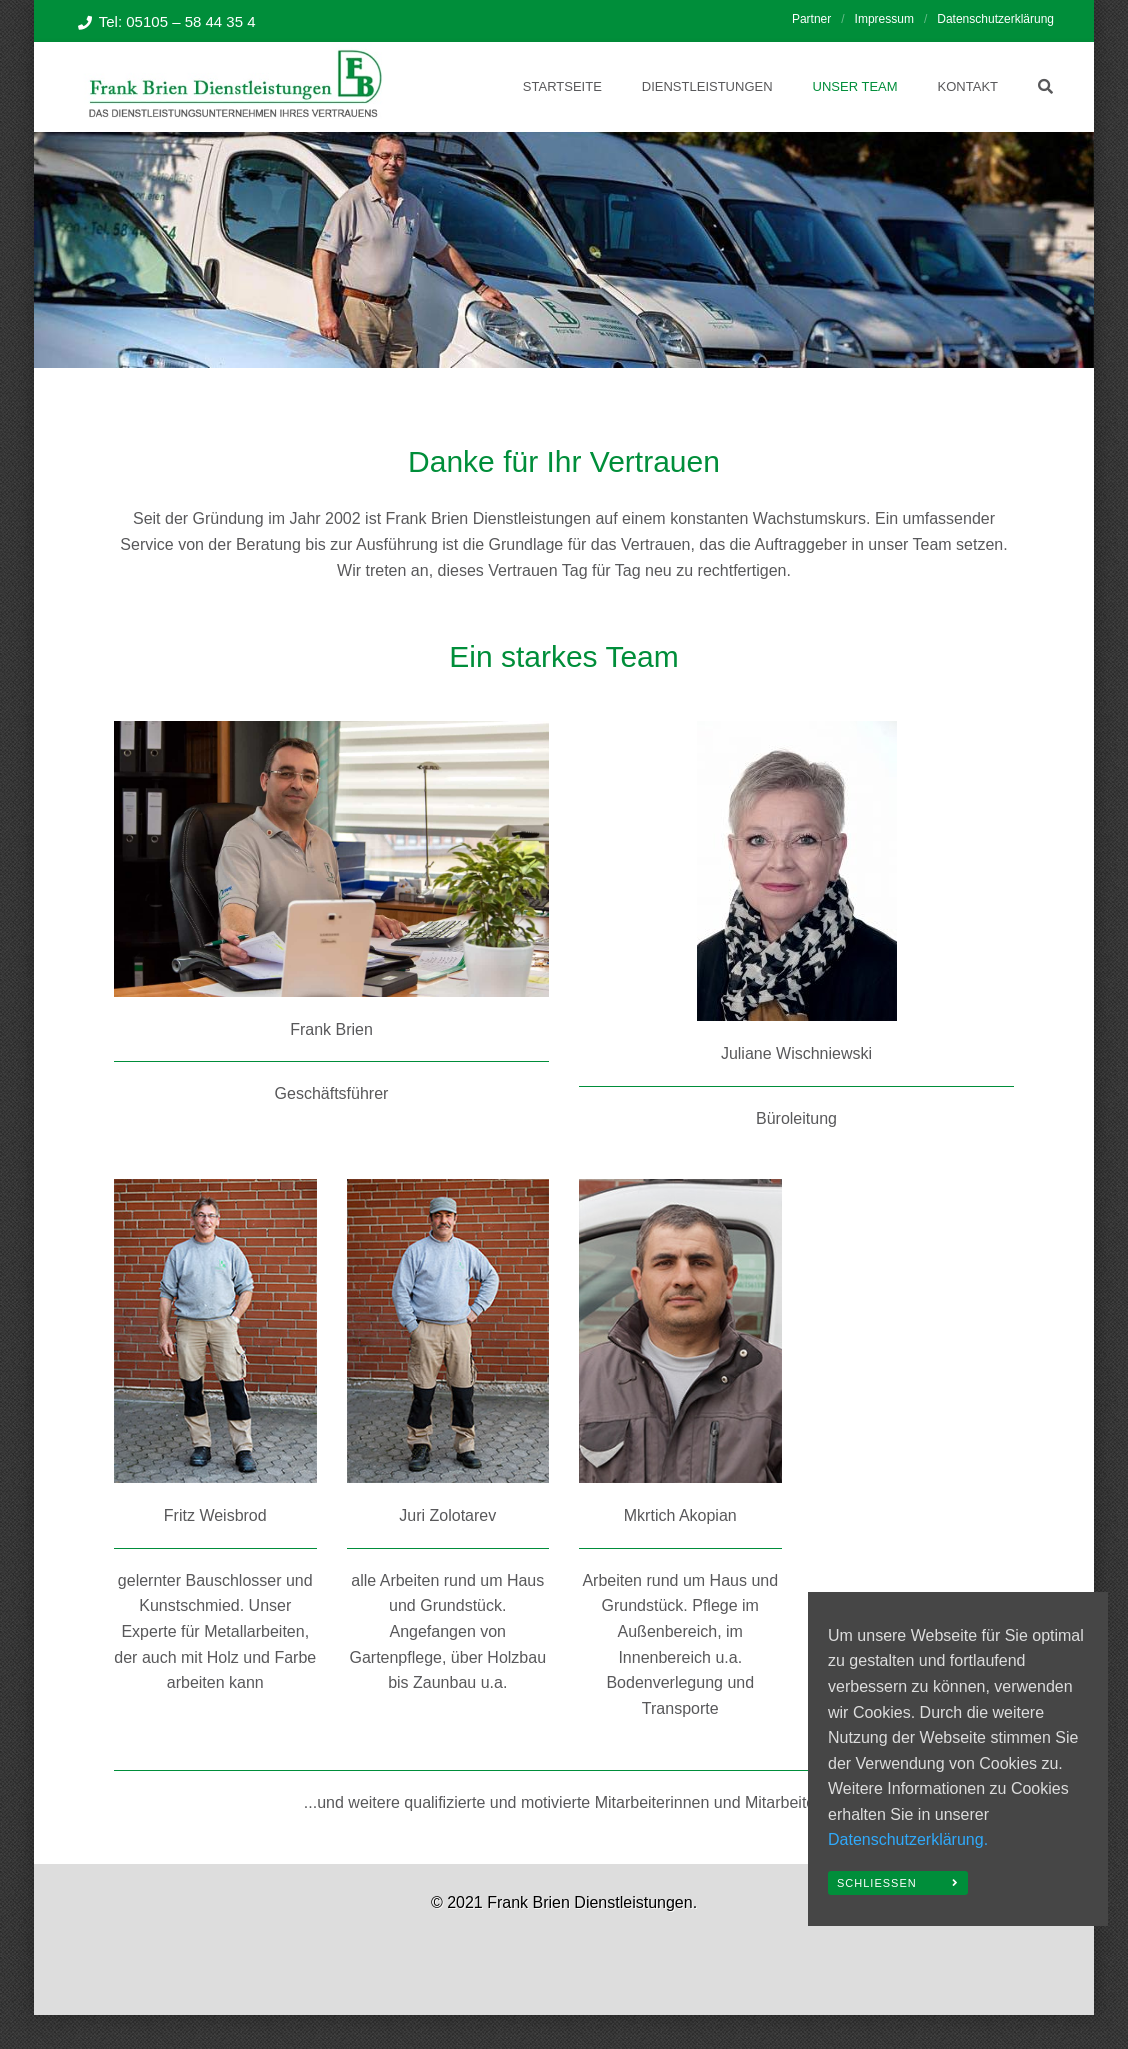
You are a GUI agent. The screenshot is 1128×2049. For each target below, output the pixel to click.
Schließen (877, 1883)
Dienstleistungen (707, 86)
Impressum (884, 19)
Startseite (562, 86)
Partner (811, 19)
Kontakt (968, 86)
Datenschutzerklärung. (908, 1839)
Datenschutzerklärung (995, 19)
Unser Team (855, 86)
